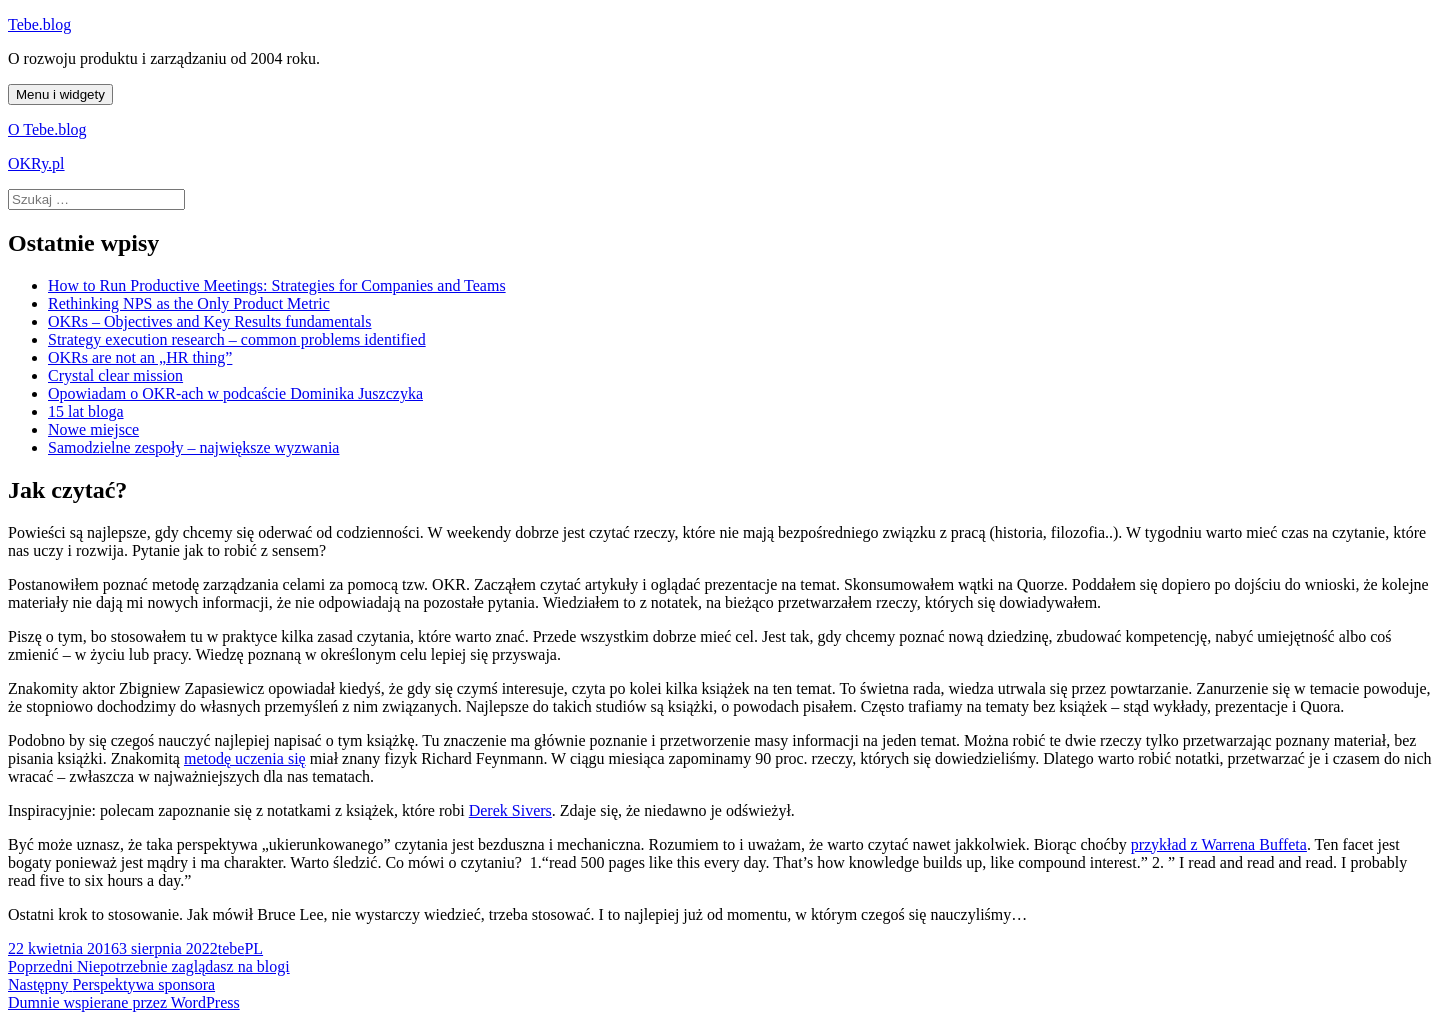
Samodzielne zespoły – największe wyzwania (193, 447)
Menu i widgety (60, 94)
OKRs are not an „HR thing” (140, 357)
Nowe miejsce (93, 429)
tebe (231, 948)
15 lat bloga (86, 411)
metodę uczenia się (245, 758)
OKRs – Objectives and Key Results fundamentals (210, 321)
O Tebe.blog (47, 129)
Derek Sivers (510, 810)
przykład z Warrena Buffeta (1219, 844)
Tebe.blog (39, 24)
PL (253, 948)
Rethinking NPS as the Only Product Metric (189, 303)
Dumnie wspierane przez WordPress (124, 1002)
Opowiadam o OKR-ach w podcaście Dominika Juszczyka (235, 393)
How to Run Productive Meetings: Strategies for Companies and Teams (277, 285)
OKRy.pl (36, 163)
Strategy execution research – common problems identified (237, 339)
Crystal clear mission (115, 375)
